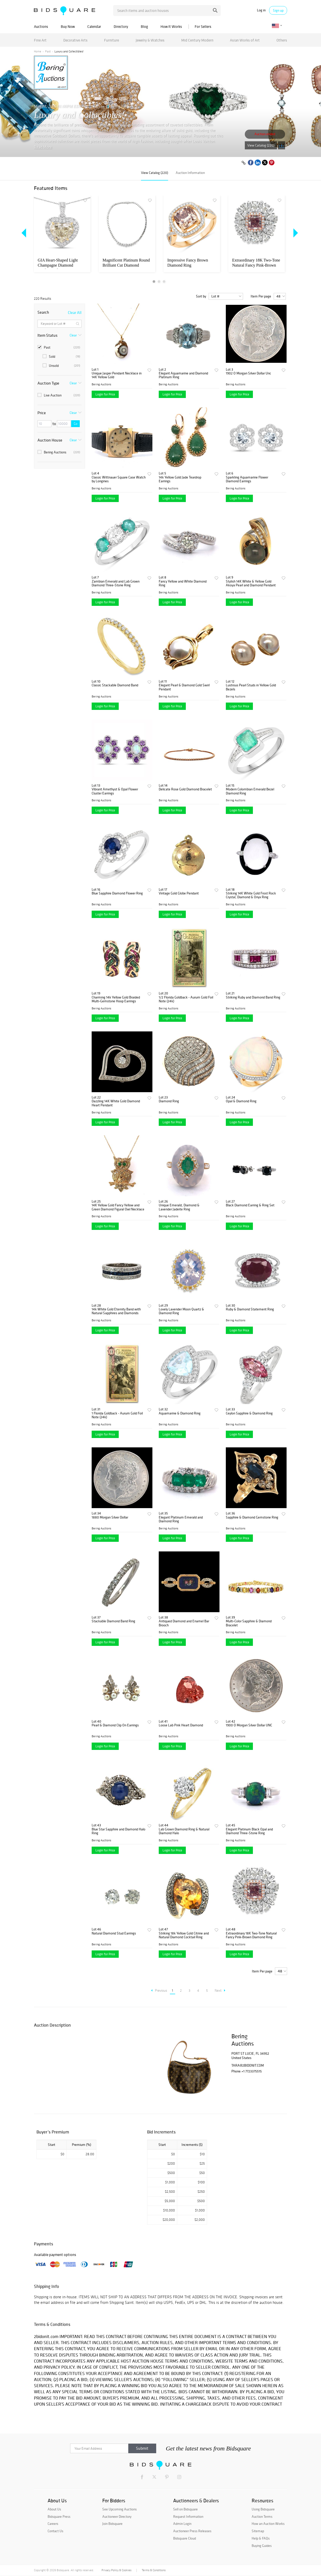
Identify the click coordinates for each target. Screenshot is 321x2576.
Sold (61, 356)
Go (75, 424)
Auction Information (190, 172)
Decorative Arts (75, 40)
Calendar (94, 26)
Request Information (188, 2516)
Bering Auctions (122, 106)
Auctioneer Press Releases (192, 2531)
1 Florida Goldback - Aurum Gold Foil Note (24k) (117, 1415)
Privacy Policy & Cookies (116, 2570)
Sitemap (258, 2531)
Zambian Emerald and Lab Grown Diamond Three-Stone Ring (115, 583)
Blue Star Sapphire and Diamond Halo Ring (118, 1831)
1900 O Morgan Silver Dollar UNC (249, 1725)
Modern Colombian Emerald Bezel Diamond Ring (250, 791)
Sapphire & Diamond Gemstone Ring (252, 1517)
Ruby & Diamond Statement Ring (250, 1309)
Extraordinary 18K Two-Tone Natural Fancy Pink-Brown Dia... (256, 263)
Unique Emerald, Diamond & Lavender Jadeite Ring (179, 1207)
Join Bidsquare (112, 2523)
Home (37, 51)
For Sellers (203, 26)
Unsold (61, 366)
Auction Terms (262, 2516)
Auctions (41, 26)
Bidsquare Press (59, 2516)
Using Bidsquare (263, 2509)
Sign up (278, 10)
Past (48, 51)
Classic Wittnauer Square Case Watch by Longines (119, 479)
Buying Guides (262, 2545)
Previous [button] (24, 233)
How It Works (171, 26)
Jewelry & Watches (150, 40)
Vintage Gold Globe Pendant (179, 893)
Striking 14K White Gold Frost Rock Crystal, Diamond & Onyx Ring (251, 895)
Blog (144, 26)
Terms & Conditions (154, 2570)
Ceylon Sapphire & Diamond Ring (249, 1413)
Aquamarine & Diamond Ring (179, 1413)
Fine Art (40, 40)
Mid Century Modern (197, 40)
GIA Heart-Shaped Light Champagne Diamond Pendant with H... (58, 263)
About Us (54, 2509)
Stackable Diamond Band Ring (113, 1621)
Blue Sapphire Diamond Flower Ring (117, 893)
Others (281, 40)
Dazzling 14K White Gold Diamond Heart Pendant (116, 1103)
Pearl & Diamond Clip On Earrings (115, 1725)
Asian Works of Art (245, 40)
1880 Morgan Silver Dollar (110, 1517)
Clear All (75, 312)
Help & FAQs (261, 2538)
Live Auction (58, 395)
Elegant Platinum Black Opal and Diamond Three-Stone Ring (249, 1831)
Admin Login (182, 2523)
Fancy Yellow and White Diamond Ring (183, 583)
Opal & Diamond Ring (241, 1101)
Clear (73, 335)
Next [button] (294, 233)
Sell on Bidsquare (185, 2509)
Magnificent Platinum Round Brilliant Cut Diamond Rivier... (126, 263)
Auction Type (48, 383)
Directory (121, 26)
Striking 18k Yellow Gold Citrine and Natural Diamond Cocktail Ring (184, 1935)
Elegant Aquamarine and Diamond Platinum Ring (183, 375)
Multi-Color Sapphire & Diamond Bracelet (249, 1623)
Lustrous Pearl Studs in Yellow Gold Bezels (251, 687)
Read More (43, 146)
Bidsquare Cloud (184, 2538)
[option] (62, 233)
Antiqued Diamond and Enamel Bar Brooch (184, 1623)
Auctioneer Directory (116, 2516)
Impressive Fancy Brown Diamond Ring (187, 262)
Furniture (111, 40)
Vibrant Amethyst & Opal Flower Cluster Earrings (115, 791)
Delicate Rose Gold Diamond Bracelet (185, 789)
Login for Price (105, 394)
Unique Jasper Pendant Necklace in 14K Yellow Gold (117, 375)
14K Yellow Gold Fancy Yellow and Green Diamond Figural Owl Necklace (118, 1207)
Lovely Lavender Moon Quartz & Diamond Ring (181, 1311)
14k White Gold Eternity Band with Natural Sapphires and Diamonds (116, 1311)
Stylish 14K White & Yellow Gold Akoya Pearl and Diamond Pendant (251, 583)
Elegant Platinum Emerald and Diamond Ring (181, 1519)
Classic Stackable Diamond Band (115, 685)
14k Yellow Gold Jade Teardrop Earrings (180, 479)
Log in (261, 10)
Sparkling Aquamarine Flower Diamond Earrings (247, 479)
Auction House (49, 440)
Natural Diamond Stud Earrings (114, 1933)
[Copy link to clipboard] (243, 163)
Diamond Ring (169, 1101)
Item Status (47, 335)
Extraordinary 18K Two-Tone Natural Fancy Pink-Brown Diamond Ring (251, 1935)
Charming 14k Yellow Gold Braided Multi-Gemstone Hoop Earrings (116, 999)
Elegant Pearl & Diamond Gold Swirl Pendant (184, 687)
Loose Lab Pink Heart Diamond (181, 1725)
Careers (53, 2523)
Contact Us (55, 2531)
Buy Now (68, 26)
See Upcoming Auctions (119, 2509)
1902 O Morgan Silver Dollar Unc (248, 373)
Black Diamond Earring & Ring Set (250, 1205)
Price (41, 412)
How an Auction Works (268, 2523)
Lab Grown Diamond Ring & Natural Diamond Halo (184, 1831)
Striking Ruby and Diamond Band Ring (253, 997)
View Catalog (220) (260, 145)
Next (220, 1990)
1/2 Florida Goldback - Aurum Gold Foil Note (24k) (186, 999)
